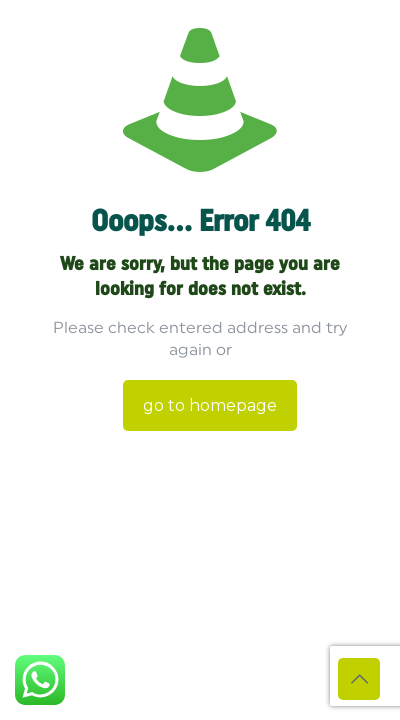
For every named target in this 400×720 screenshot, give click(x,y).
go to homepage (210, 405)
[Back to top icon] (359, 679)
